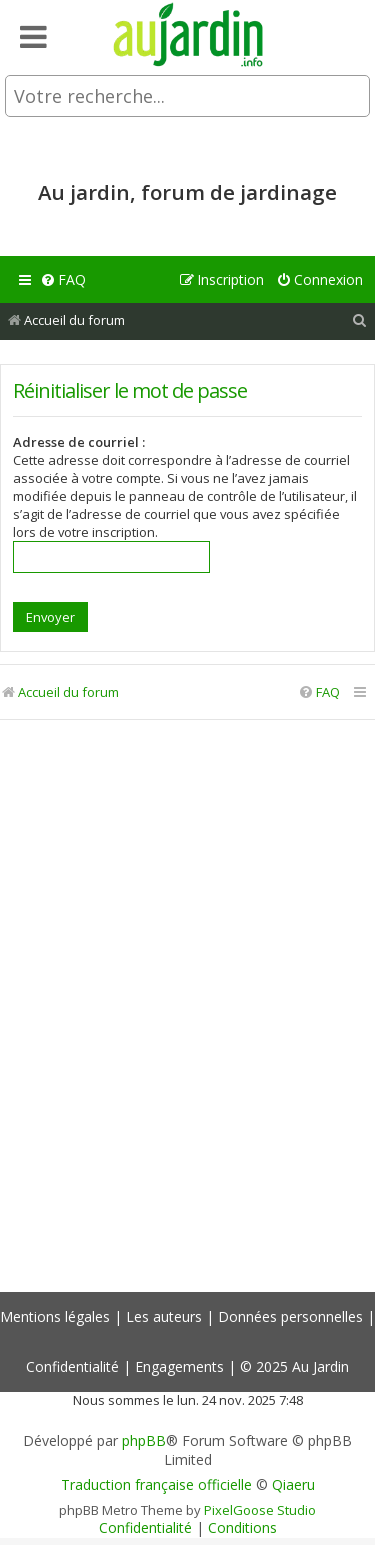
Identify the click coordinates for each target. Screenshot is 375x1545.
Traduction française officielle (156, 1485)
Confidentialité (72, 1366)
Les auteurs (164, 1316)
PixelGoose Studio (260, 1510)
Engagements (179, 1366)
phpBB (144, 1441)
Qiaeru (293, 1485)
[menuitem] (63, 280)
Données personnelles (290, 1316)
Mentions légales (55, 1316)
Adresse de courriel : (79, 442)
